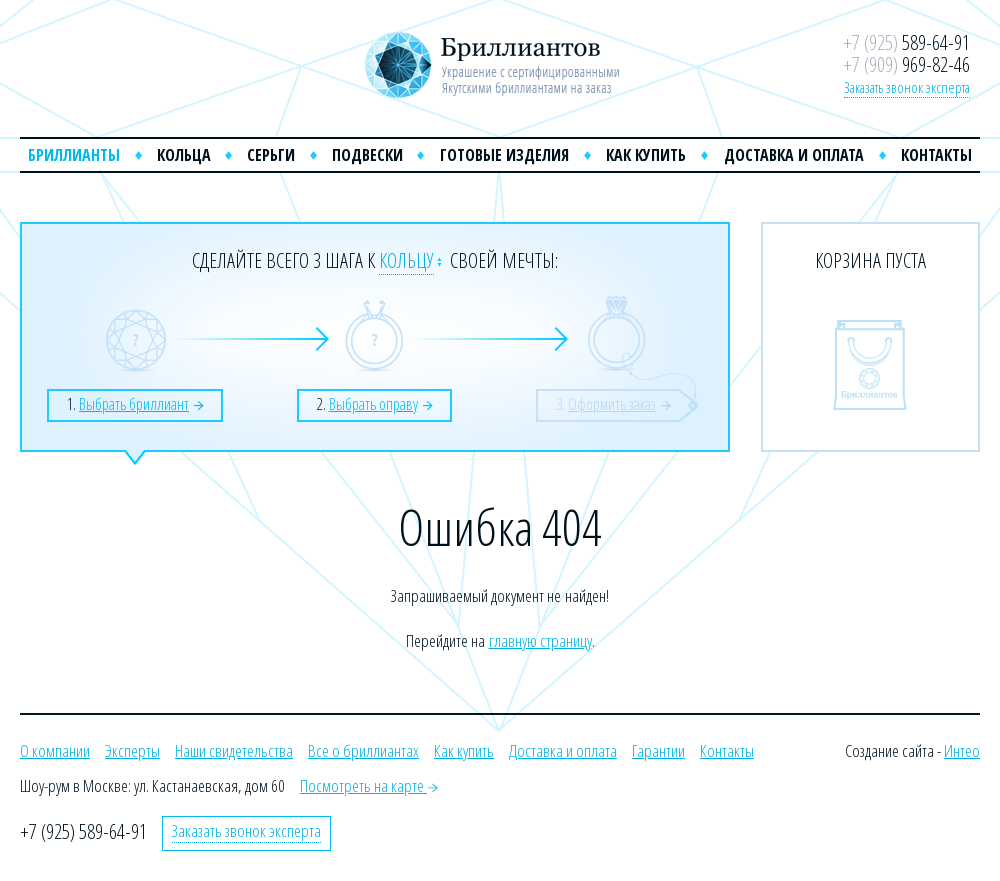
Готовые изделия (504, 155)
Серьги (271, 155)
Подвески (367, 155)
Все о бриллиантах (363, 750)
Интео (962, 750)
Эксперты (132, 750)
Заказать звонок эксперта (907, 87)
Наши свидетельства (234, 750)
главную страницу (540, 640)
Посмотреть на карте (369, 785)
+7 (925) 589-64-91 (83, 831)
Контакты (936, 155)
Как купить (646, 155)
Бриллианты (74, 155)
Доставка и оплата (794, 155)
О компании (55, 750)
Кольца (184, 155)
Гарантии (658, 750)
